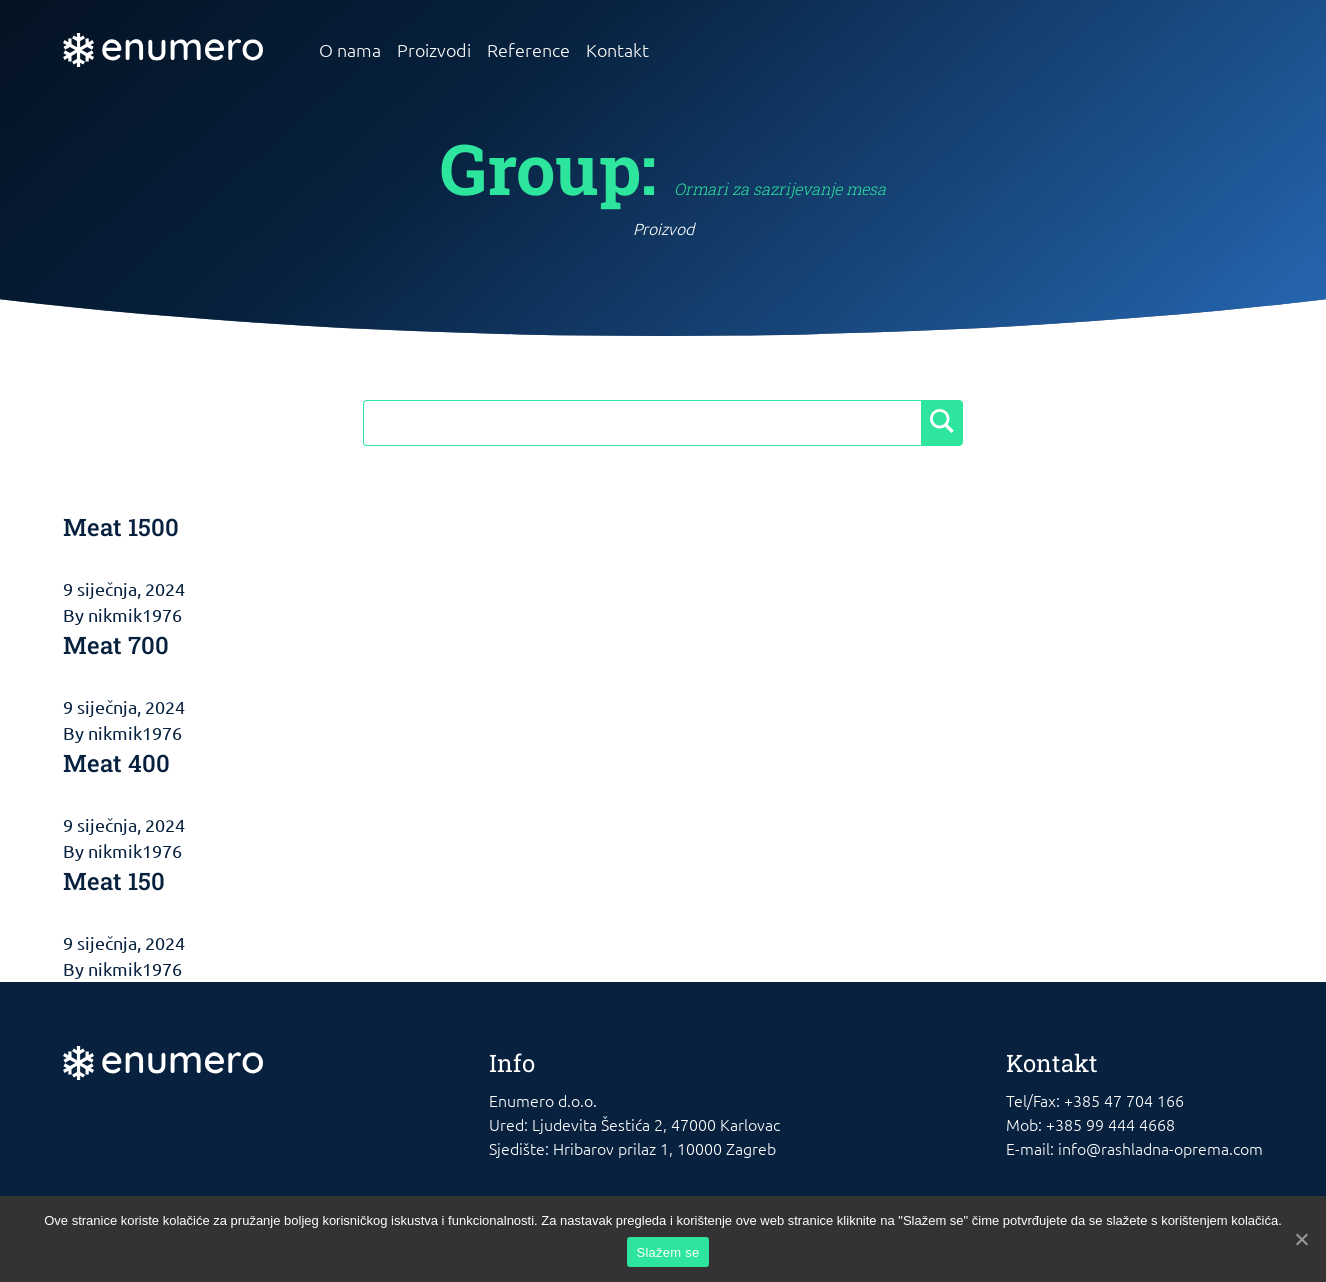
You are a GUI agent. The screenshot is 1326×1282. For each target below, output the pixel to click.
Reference (528, 49)
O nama (350, 49)
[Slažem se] (1301, 1239)
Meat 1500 (121, 527)
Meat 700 (116, 645)
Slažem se (668, 1252)
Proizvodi (434, 49)
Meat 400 (116, 763)
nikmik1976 (135, 614)
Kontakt (617, 49)
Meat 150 (114, 881)
